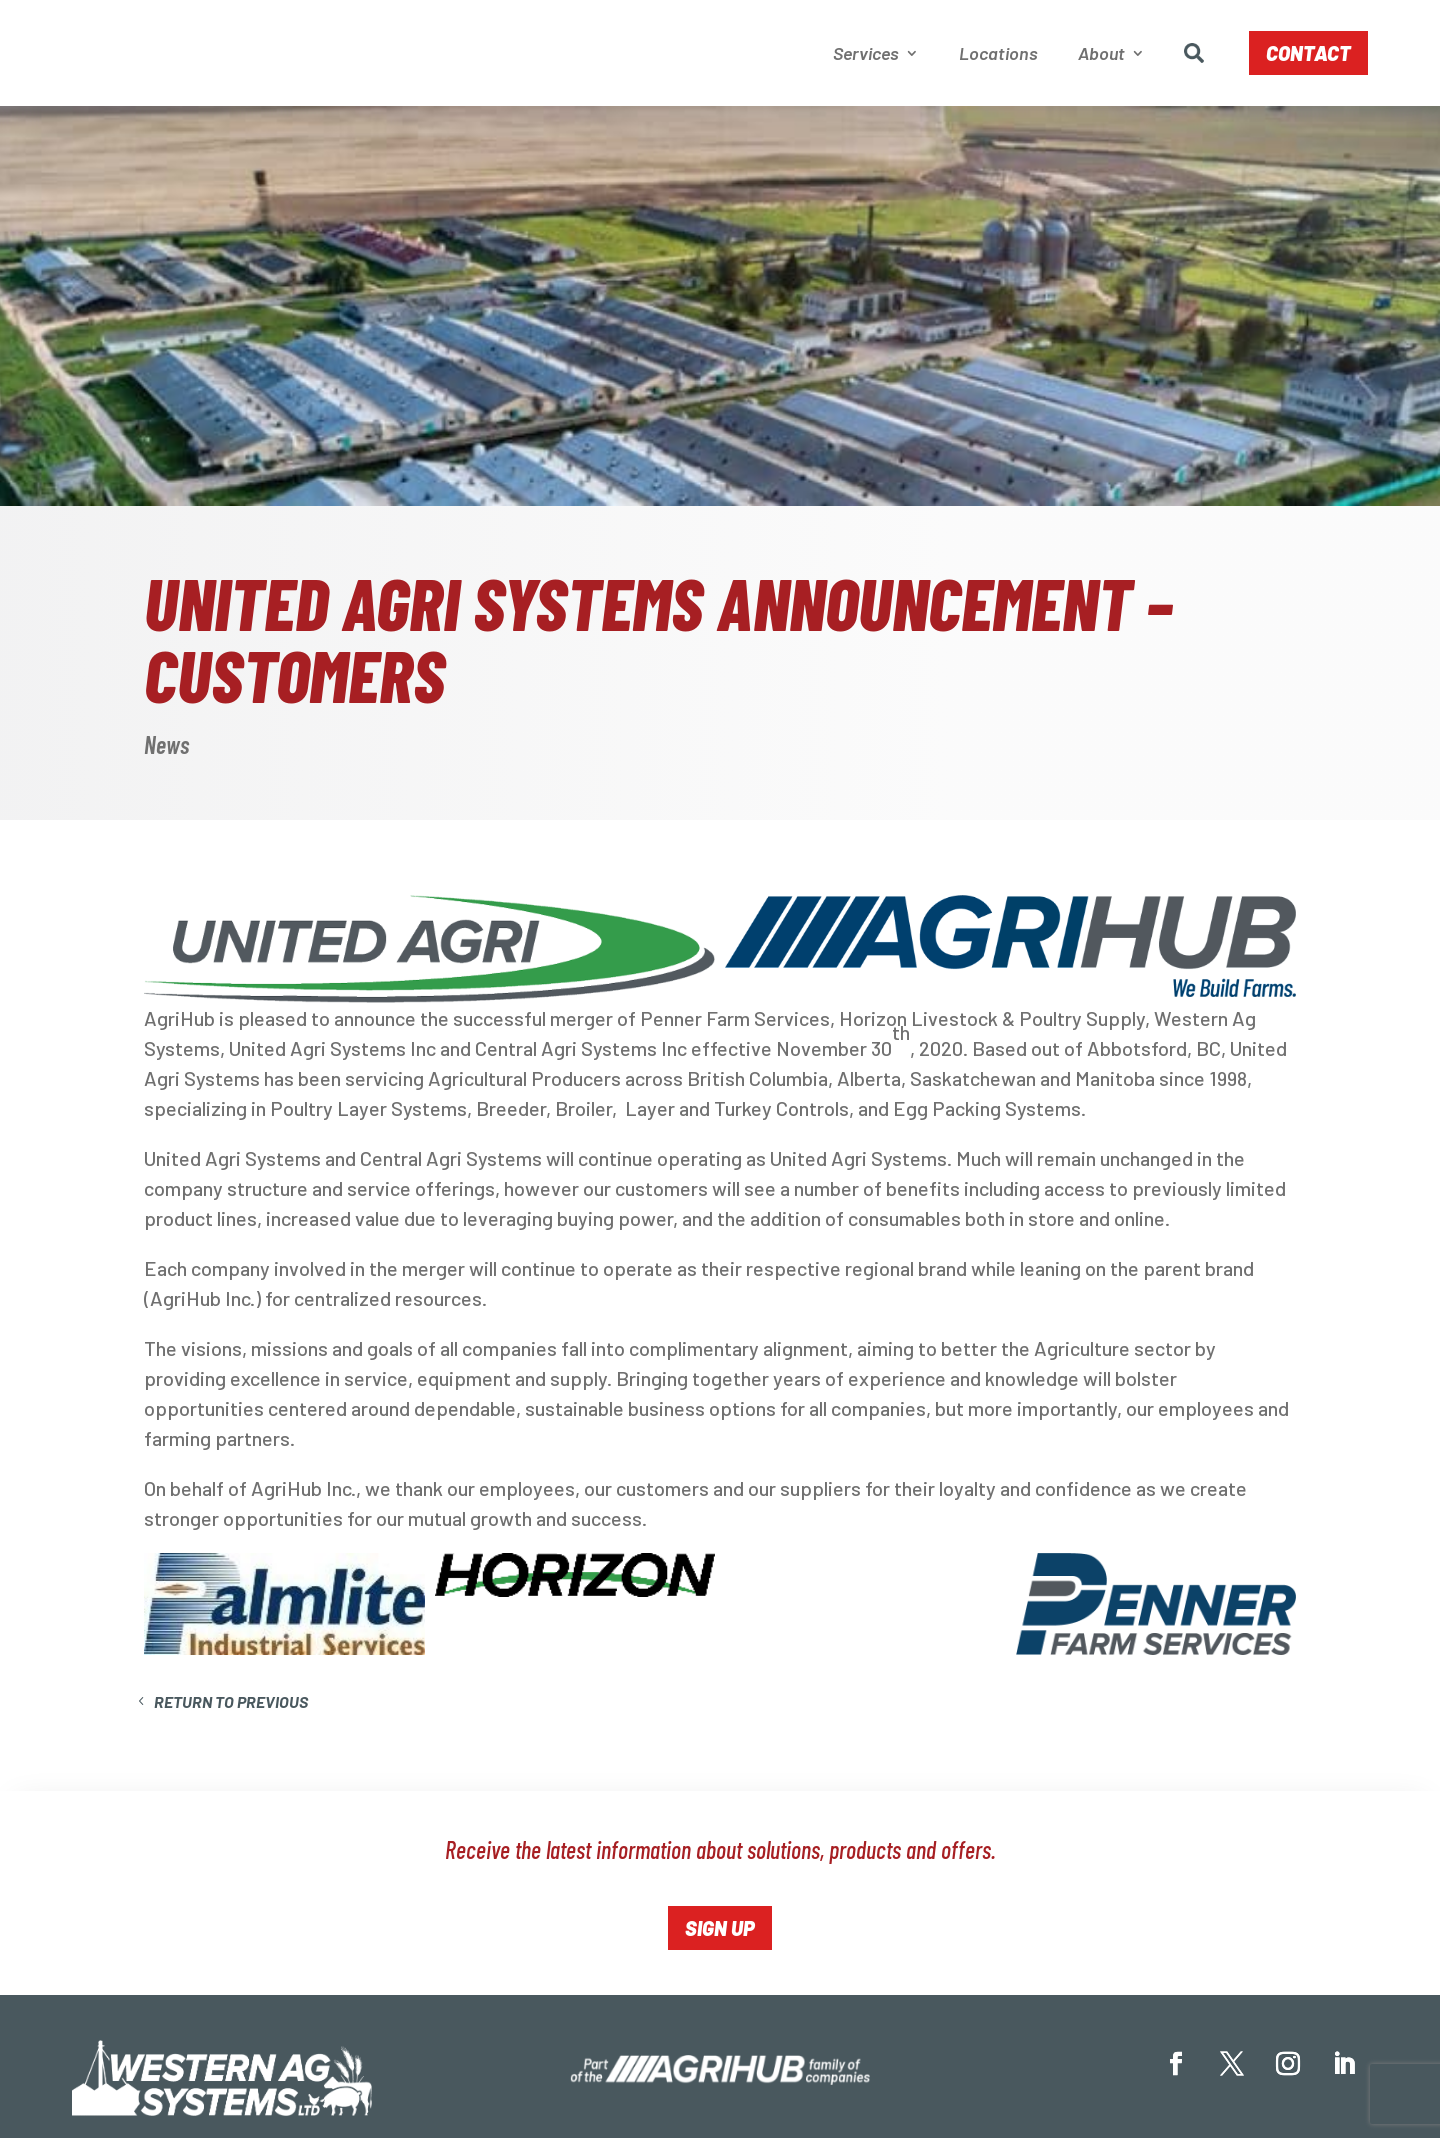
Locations (998, 55)
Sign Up (720, 1932)
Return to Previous (231, 1705)
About (1101, 55)
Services (866, 55)
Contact (1308, 55)
